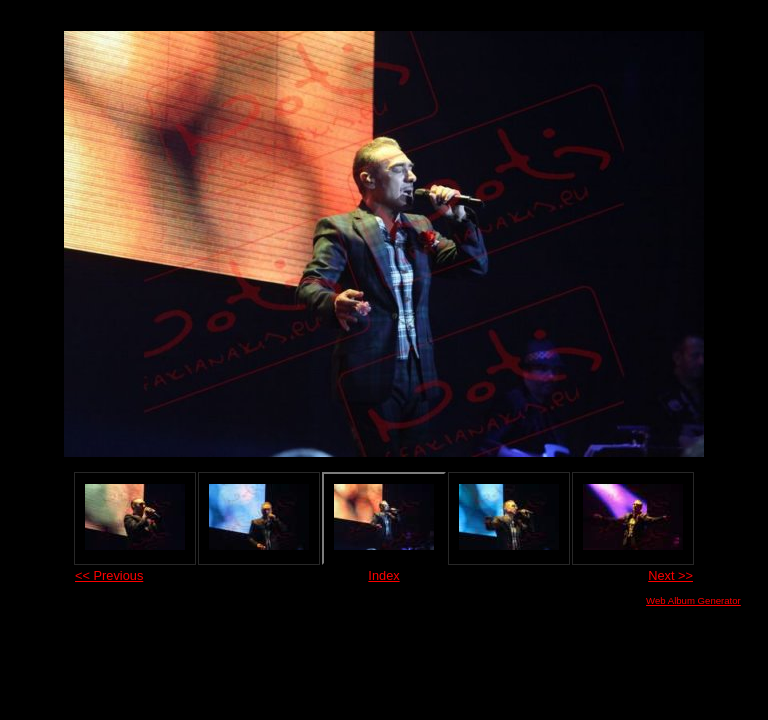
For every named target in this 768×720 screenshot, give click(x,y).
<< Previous (109, 575)
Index (383, 575)
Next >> (670, 575)
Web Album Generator (693, 600)
